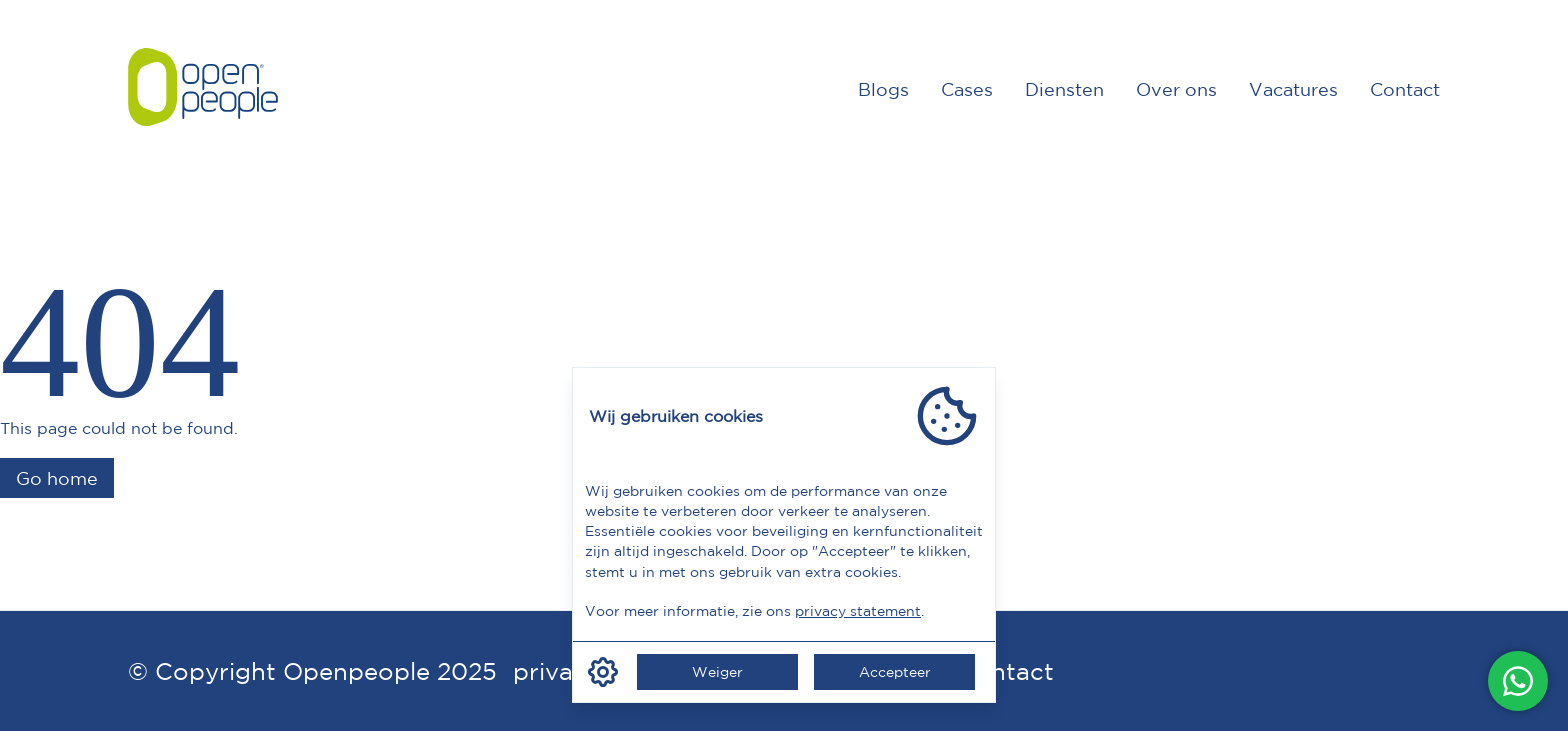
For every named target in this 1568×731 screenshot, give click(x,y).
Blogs (883, 89)
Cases (967, 89)
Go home (57, 478)
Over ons (1176, 89)
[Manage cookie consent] (603, 672)
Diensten (1064, 89)
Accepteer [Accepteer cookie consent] (895, 672)
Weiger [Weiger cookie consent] (717, 672)
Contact (1405, 89)
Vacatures (1293, 89)
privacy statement (858, 611)
